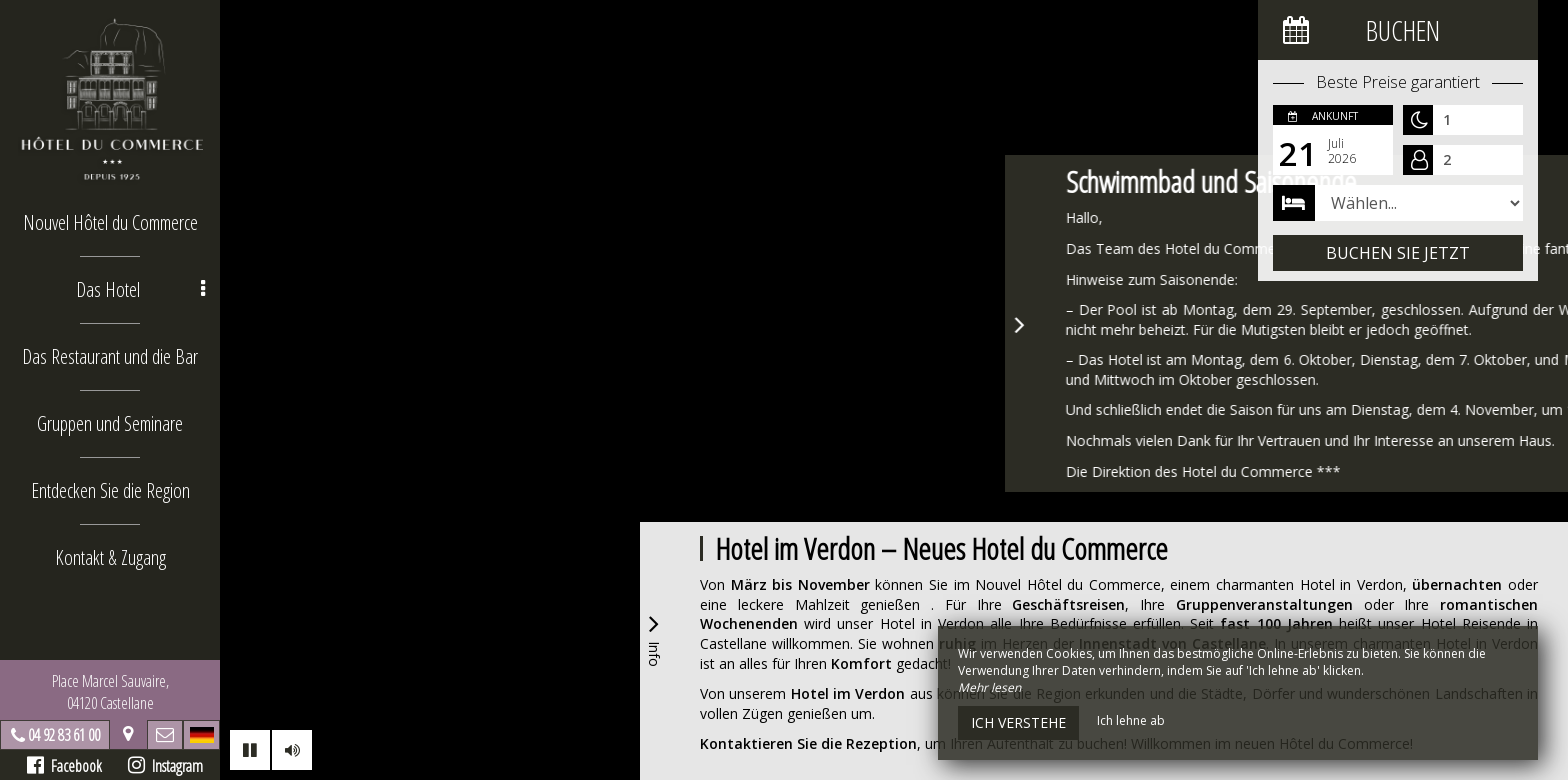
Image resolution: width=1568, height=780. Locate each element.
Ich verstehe (1018, 722)
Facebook (64, 766)
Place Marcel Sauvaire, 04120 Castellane (110, 692)
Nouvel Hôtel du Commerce (110, 222)
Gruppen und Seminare (110, 423)
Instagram (165, 766)
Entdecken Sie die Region (110, 490)
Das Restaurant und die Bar (110, 356)
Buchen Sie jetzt (1398, 253)
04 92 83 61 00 (64, 735)
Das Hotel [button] (140, 289)
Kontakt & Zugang (110, 557)
